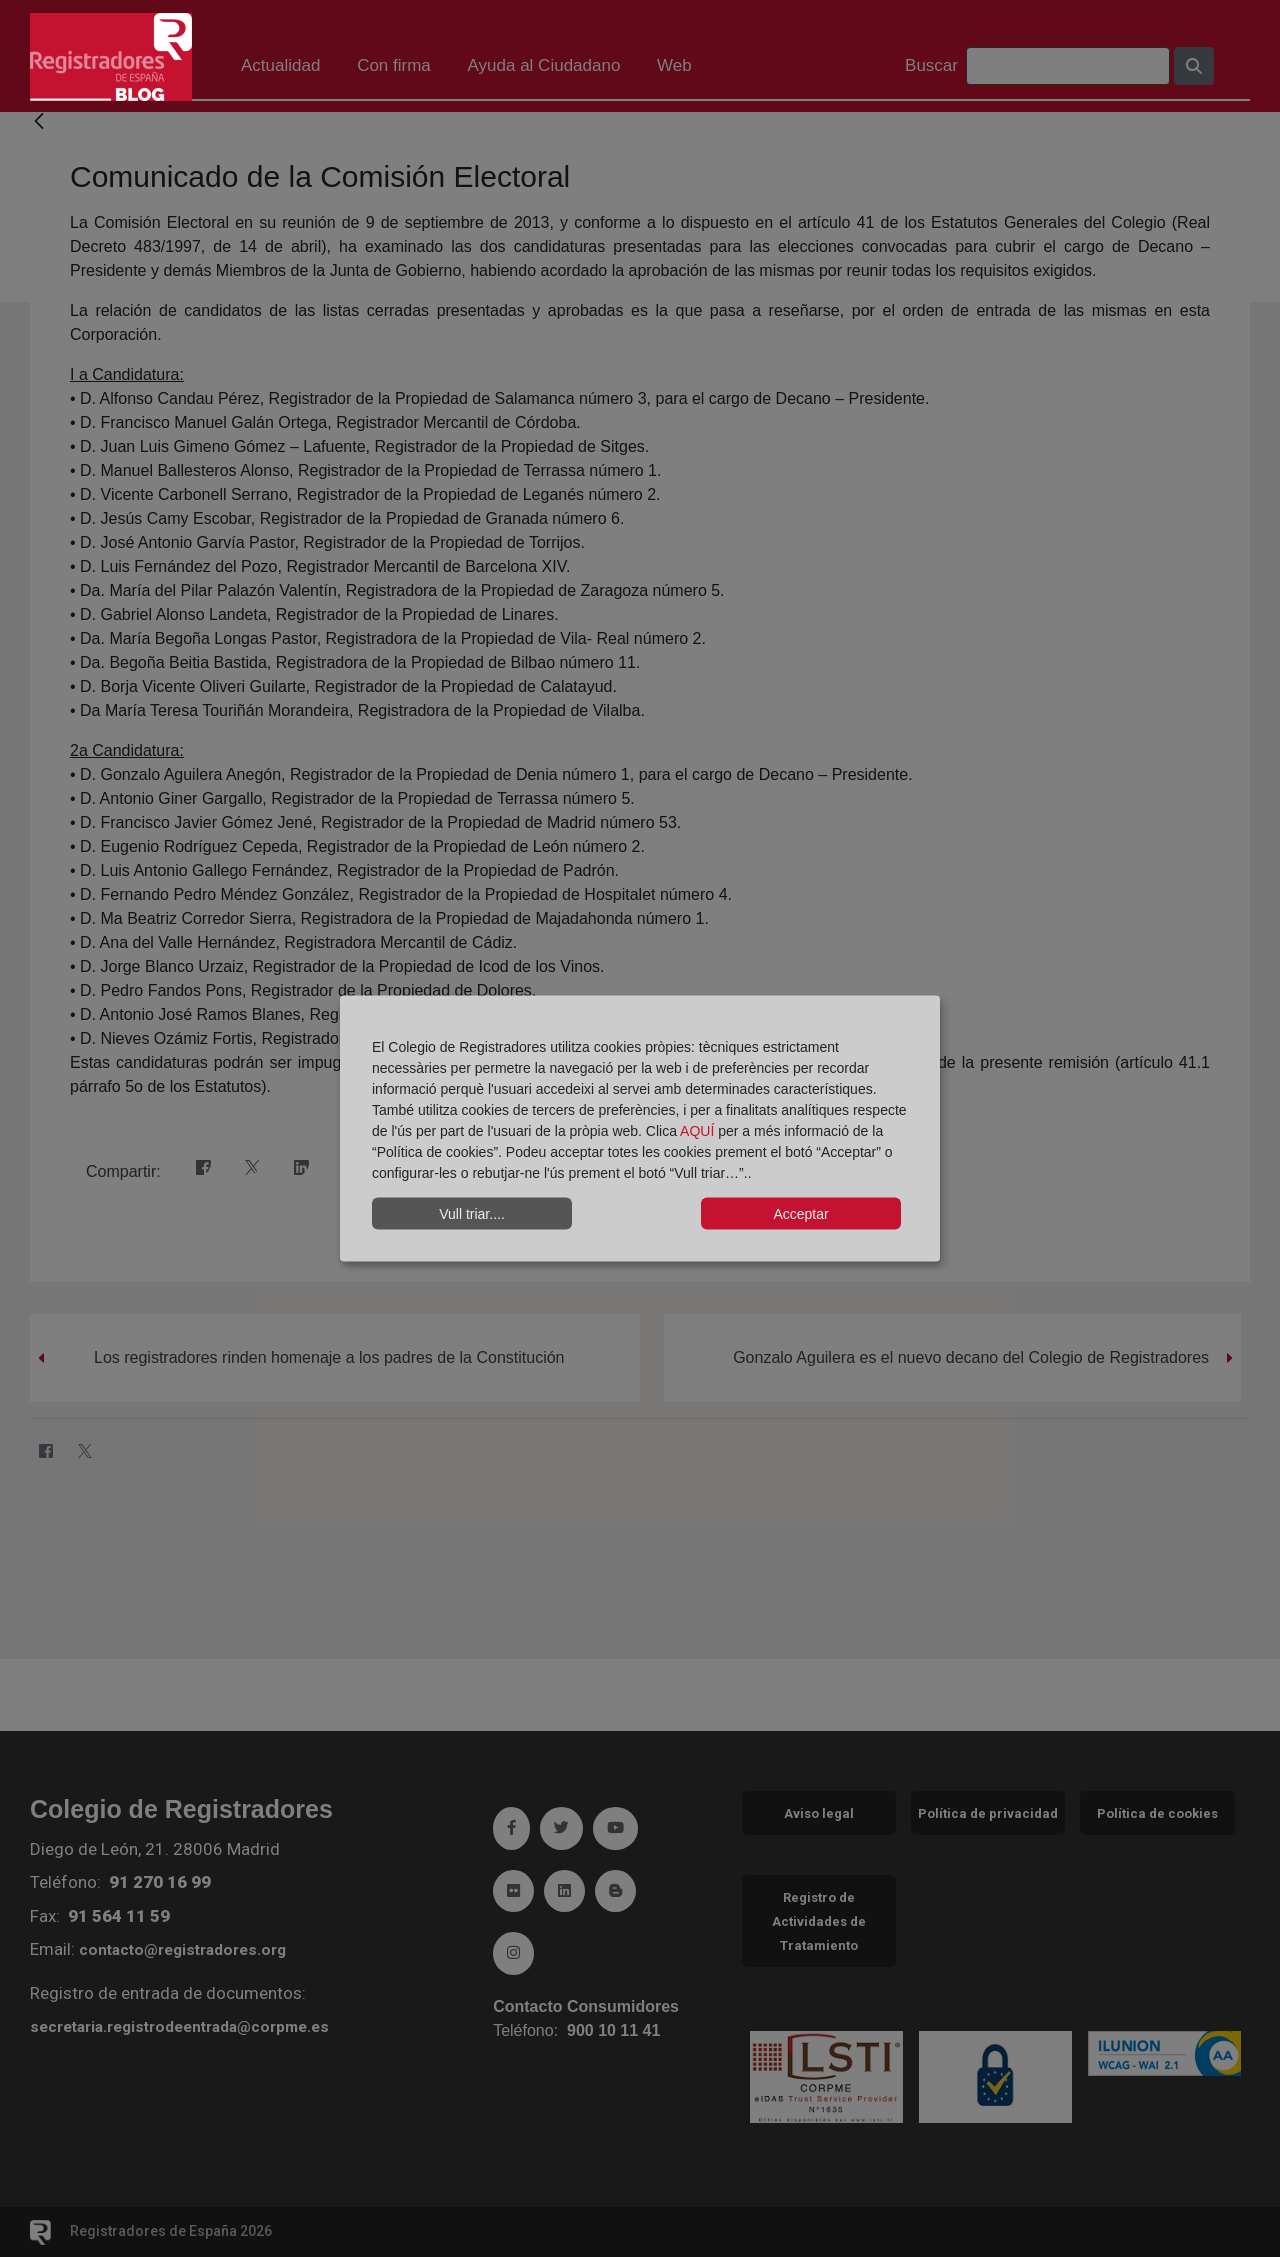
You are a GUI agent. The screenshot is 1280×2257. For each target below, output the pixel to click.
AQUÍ (699, 1131)
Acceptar (800, 1213)
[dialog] (640, 1128)
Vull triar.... (472, 1213)
